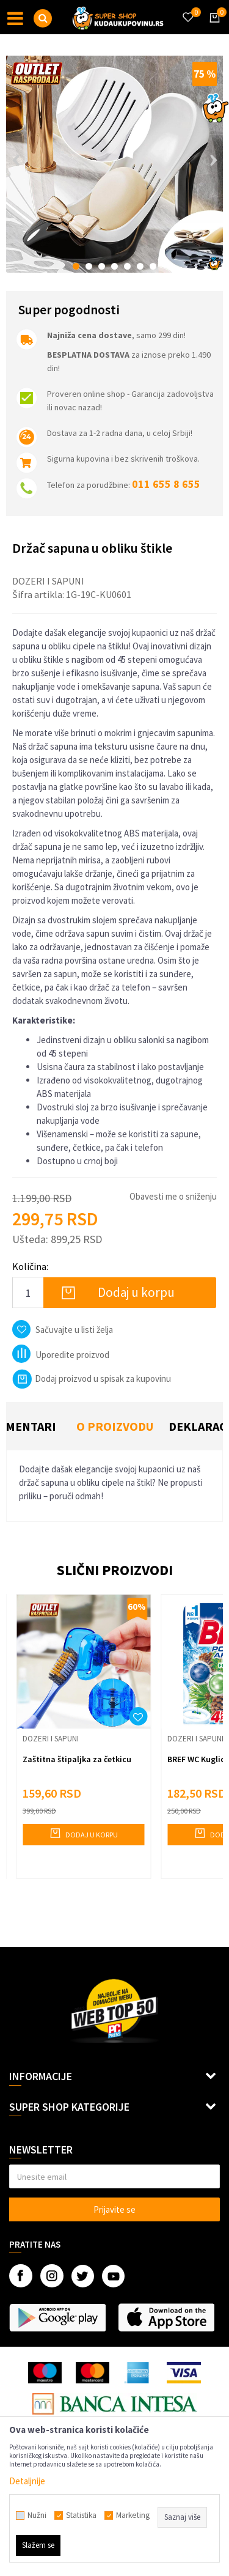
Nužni (36, 2515)
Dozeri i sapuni (48, 581)
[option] (114, 164)
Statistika (81, 2515)
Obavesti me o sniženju (173, 1196)
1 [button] (76, 266)
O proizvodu (114, 1426)
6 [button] (140, 266)
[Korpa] (212, 28)
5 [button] (127, 266)
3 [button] (102, 266)
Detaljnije (27, 2481)
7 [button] (153, 266)
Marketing (133, 2515)
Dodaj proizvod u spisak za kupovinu (91, 1378)
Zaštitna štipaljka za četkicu (77, 1759)
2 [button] (89, 266)
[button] (43, 18)
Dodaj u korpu (136, 1292)
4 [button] (114, 266)
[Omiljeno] (187, 9)
